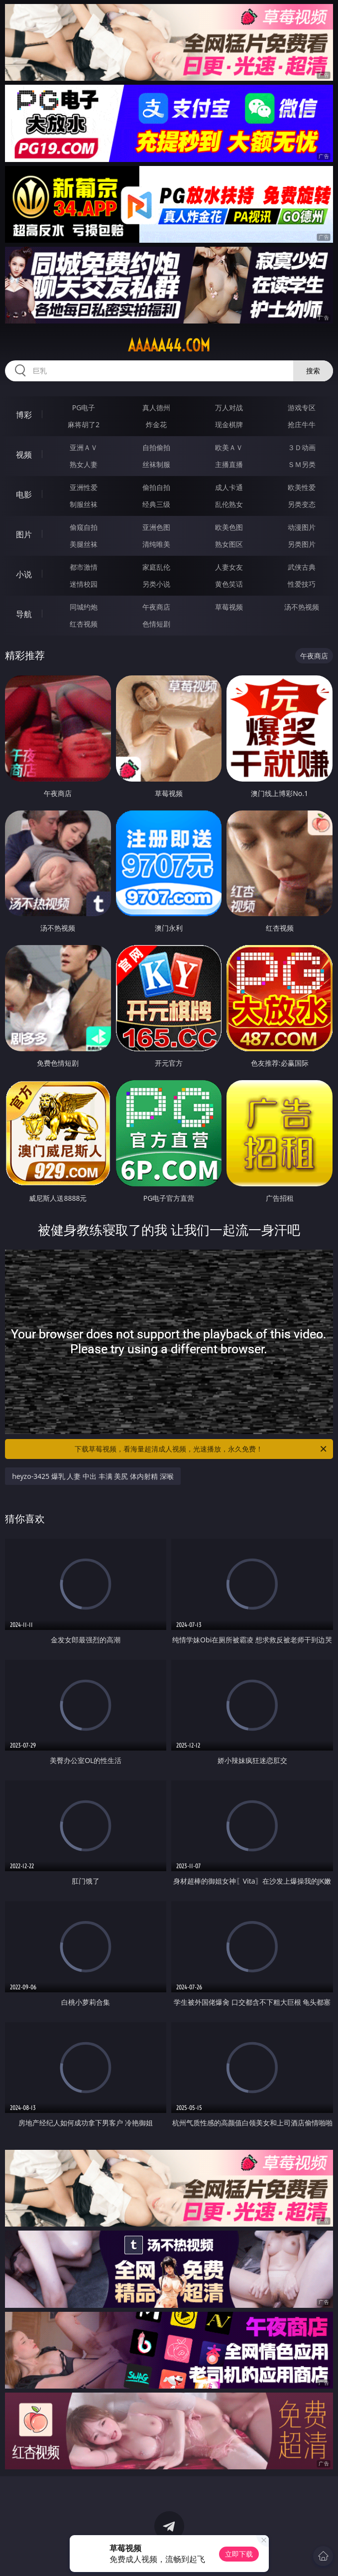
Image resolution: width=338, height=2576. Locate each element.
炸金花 (156, 424)
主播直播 (229, 464)
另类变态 (302, 504)
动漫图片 (302, 527)
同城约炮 (84, 607)
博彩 (24, 414)
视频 (24, 454)
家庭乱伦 (156, 567)
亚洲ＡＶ (84, 447)
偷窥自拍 (84, 527)
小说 (24, 574)
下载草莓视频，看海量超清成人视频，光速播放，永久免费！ (201, 1449)
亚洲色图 (156, 527)
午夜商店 (156, 607)
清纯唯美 (156, 544)
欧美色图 (229, 527)
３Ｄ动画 (302, 447)
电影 (24, 494)
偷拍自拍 (156, 487)
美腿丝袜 (84, 544)
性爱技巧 (302, 584)
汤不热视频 (301, 607)
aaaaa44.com (169, 345)
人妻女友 (229, 567)
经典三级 (156, 504)
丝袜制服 (156, 464)
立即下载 (239, 2554)
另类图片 (302, 544)
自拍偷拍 (156, 447)
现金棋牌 (229, 424)
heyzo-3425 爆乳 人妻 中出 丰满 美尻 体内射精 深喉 (92, 1476)
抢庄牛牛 (302, 424)
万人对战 (229, 407)
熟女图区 (229, 544)
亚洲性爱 (84, 487)
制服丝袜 (84, 504)
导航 (24, 614)
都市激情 (84, 567)
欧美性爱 (302, 487)
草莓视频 (229, 607)
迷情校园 (84, 584)
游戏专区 (302, 407)
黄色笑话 (229, 584)
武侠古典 (302, 567)
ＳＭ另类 (302, 464)
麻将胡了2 (84, 424)
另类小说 (156, 584)
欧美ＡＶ (229, 447)
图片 (24, 534)
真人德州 (156, 407)
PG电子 (84, 407)
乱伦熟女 (229, 504)
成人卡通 (229, 487)
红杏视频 (84, 624)
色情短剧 (156, 624)
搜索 (313, 370)
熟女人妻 (84, 464)
